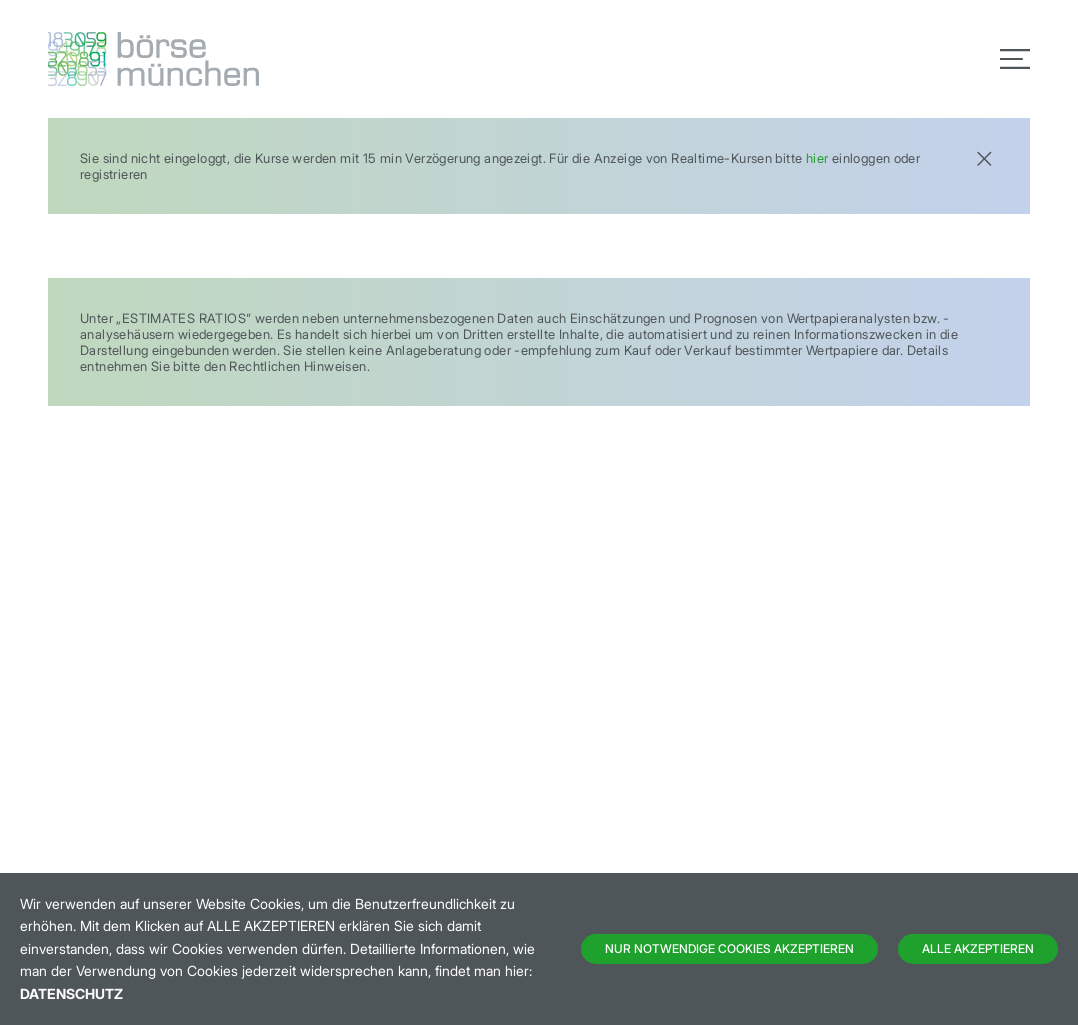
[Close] (984, 156)
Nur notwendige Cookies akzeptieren (729, 948)
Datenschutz (71, 993)
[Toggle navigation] (1015, 59)
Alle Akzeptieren (978, 948)
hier (817, 158)
